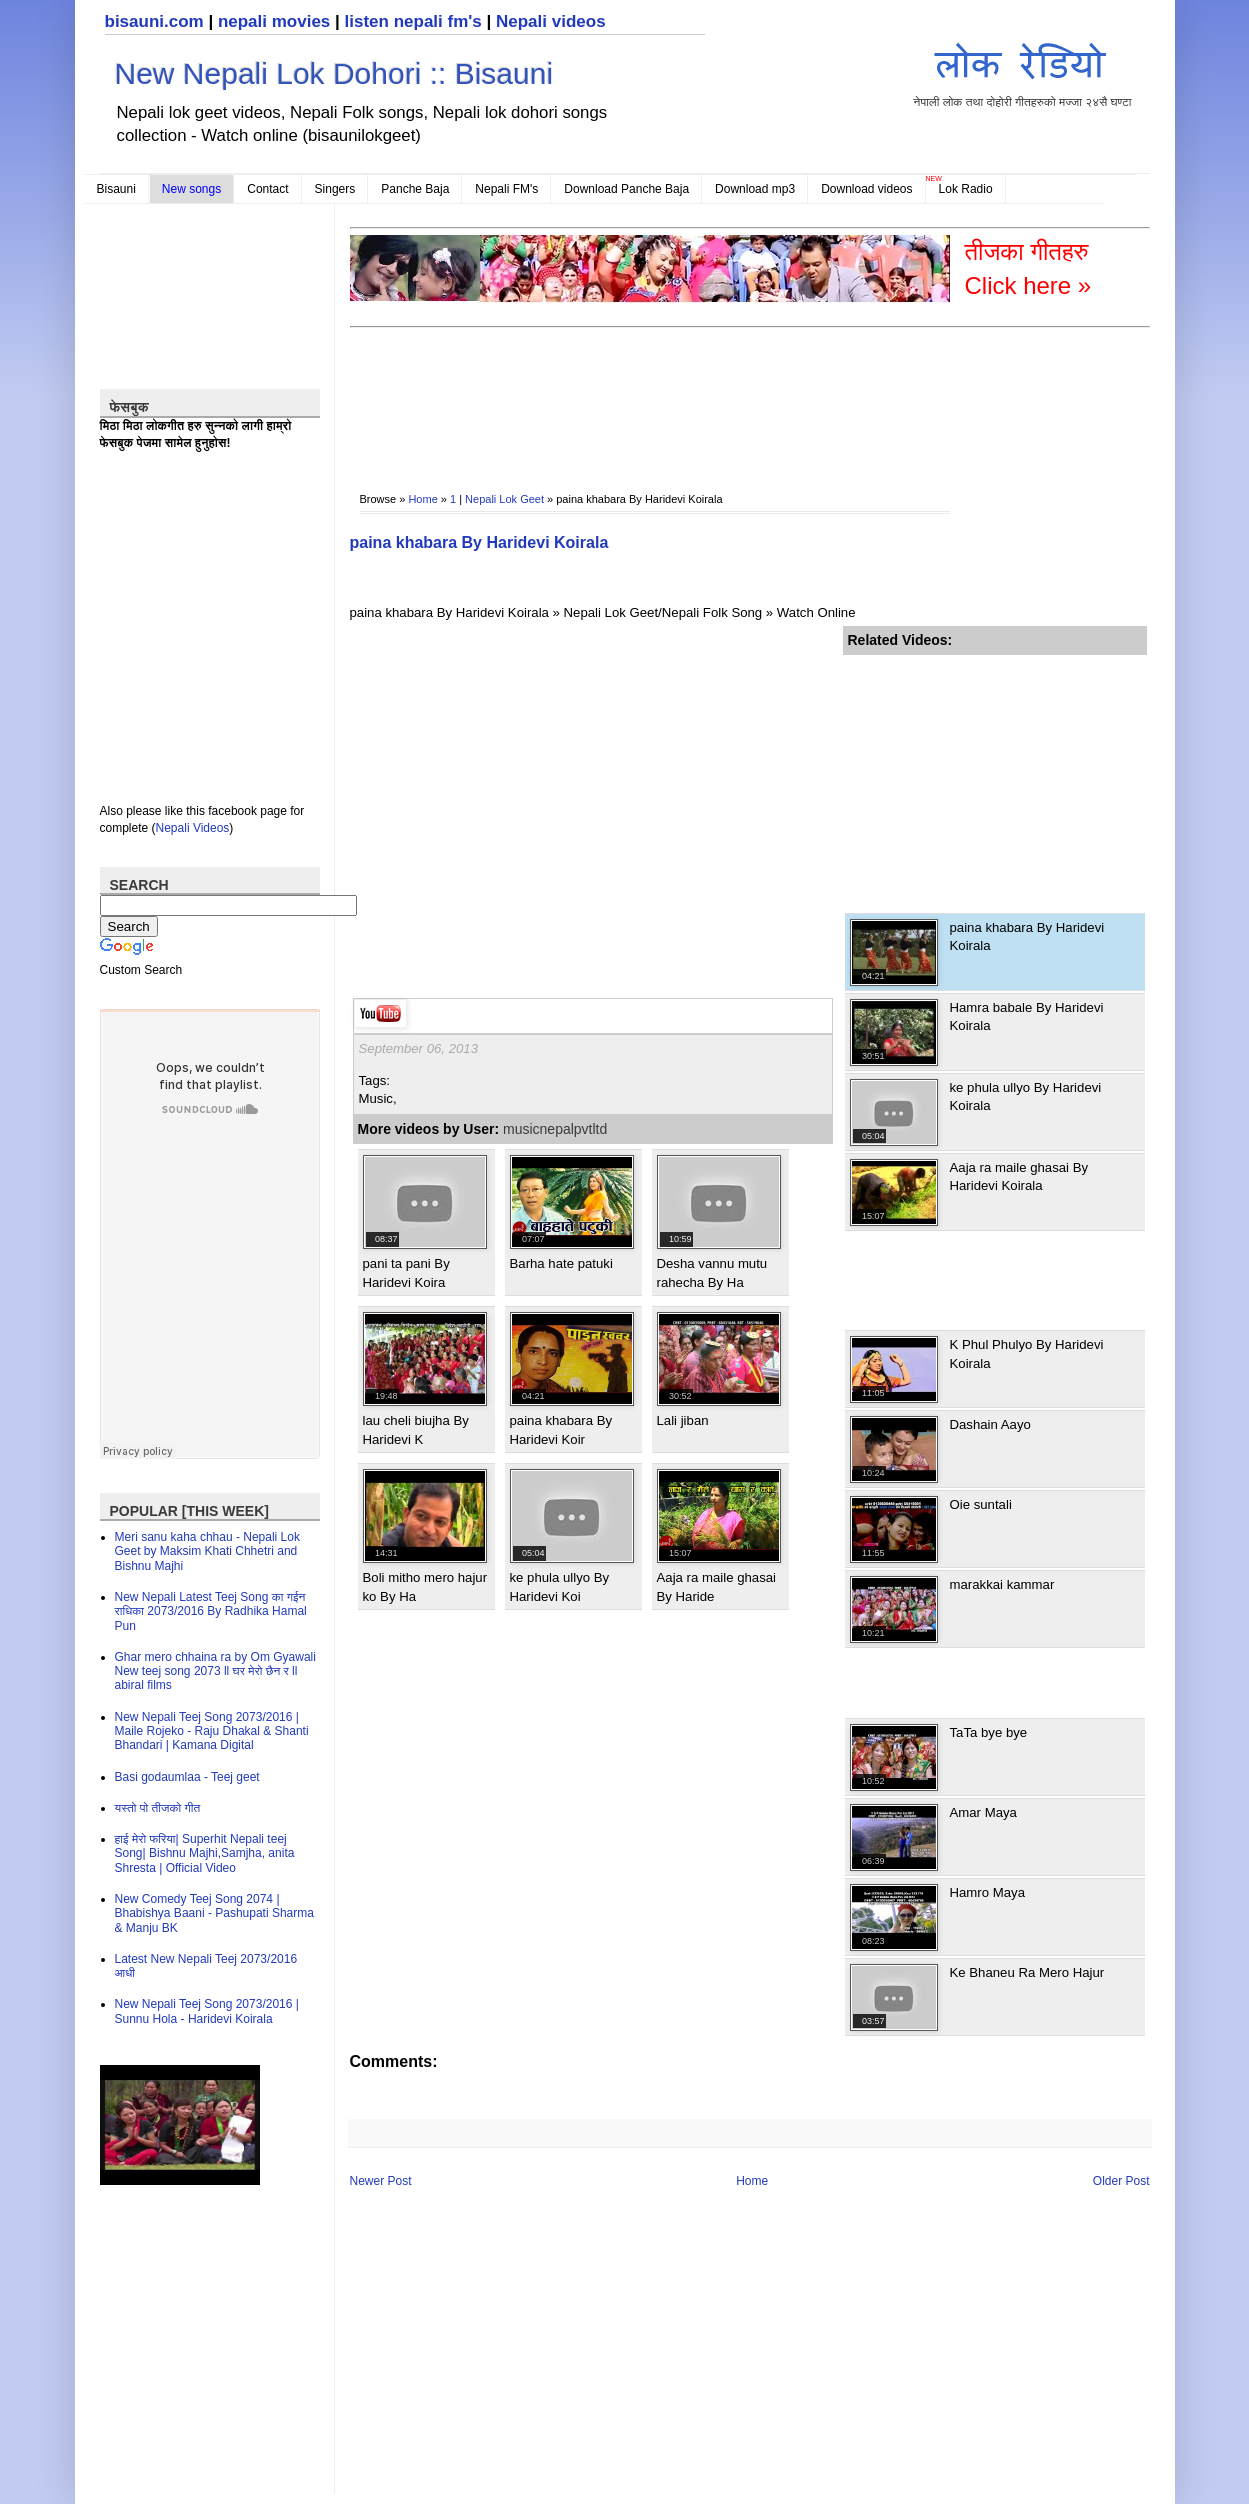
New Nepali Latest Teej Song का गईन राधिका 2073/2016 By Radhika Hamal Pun (211, 1611)
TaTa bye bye (989, 1732)
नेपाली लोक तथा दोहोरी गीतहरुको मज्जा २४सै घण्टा (1023, 71)
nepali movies (274, 21)
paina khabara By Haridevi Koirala (479, 542)
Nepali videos (551, 21)
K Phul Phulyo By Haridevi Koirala (1027, 1353)
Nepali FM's (506, 189)
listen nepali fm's (413, 21)
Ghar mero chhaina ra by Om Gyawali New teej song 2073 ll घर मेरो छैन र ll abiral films (215, 1671)
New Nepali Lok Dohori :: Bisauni (334, 73)
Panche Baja (415, 189)
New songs (191, 189)
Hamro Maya (987, 1892)
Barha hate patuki (561, 1263)
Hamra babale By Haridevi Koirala (1027, 1016)
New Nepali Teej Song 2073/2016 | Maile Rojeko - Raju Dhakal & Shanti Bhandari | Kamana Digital (212, 1731)
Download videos (866, 189)
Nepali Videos (193, 828)
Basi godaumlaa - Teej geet (187, 1777)
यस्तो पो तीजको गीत (158, 1808)
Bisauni (116, 189)
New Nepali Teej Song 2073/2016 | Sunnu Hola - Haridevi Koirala (207, 2011)
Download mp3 (755, 189)
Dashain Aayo (990, 1424)
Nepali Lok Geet (504, 499)
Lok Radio (966, 189)
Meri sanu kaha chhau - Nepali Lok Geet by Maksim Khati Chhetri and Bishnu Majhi (207, 1551)
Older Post (1121, 2181)
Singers (335, 189)
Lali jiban (683, 1420)
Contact (267, 189)
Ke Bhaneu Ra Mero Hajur (1027, 1972)
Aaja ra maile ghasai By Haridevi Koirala (1019, 1176)
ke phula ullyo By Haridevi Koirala (1026, 1096)
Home (422, 499)
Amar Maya (983, 1812)
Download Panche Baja (626, 189)
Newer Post (381, 2181)
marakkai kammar (1002, 1584)
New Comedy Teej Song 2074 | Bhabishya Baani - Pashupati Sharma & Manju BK (214, 1913)
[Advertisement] (714, 396)
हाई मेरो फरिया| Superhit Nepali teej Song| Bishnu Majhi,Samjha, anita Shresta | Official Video (205, 1853)
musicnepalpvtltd (555, 1129)
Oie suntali (981, 1504)
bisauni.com (154, 21)
